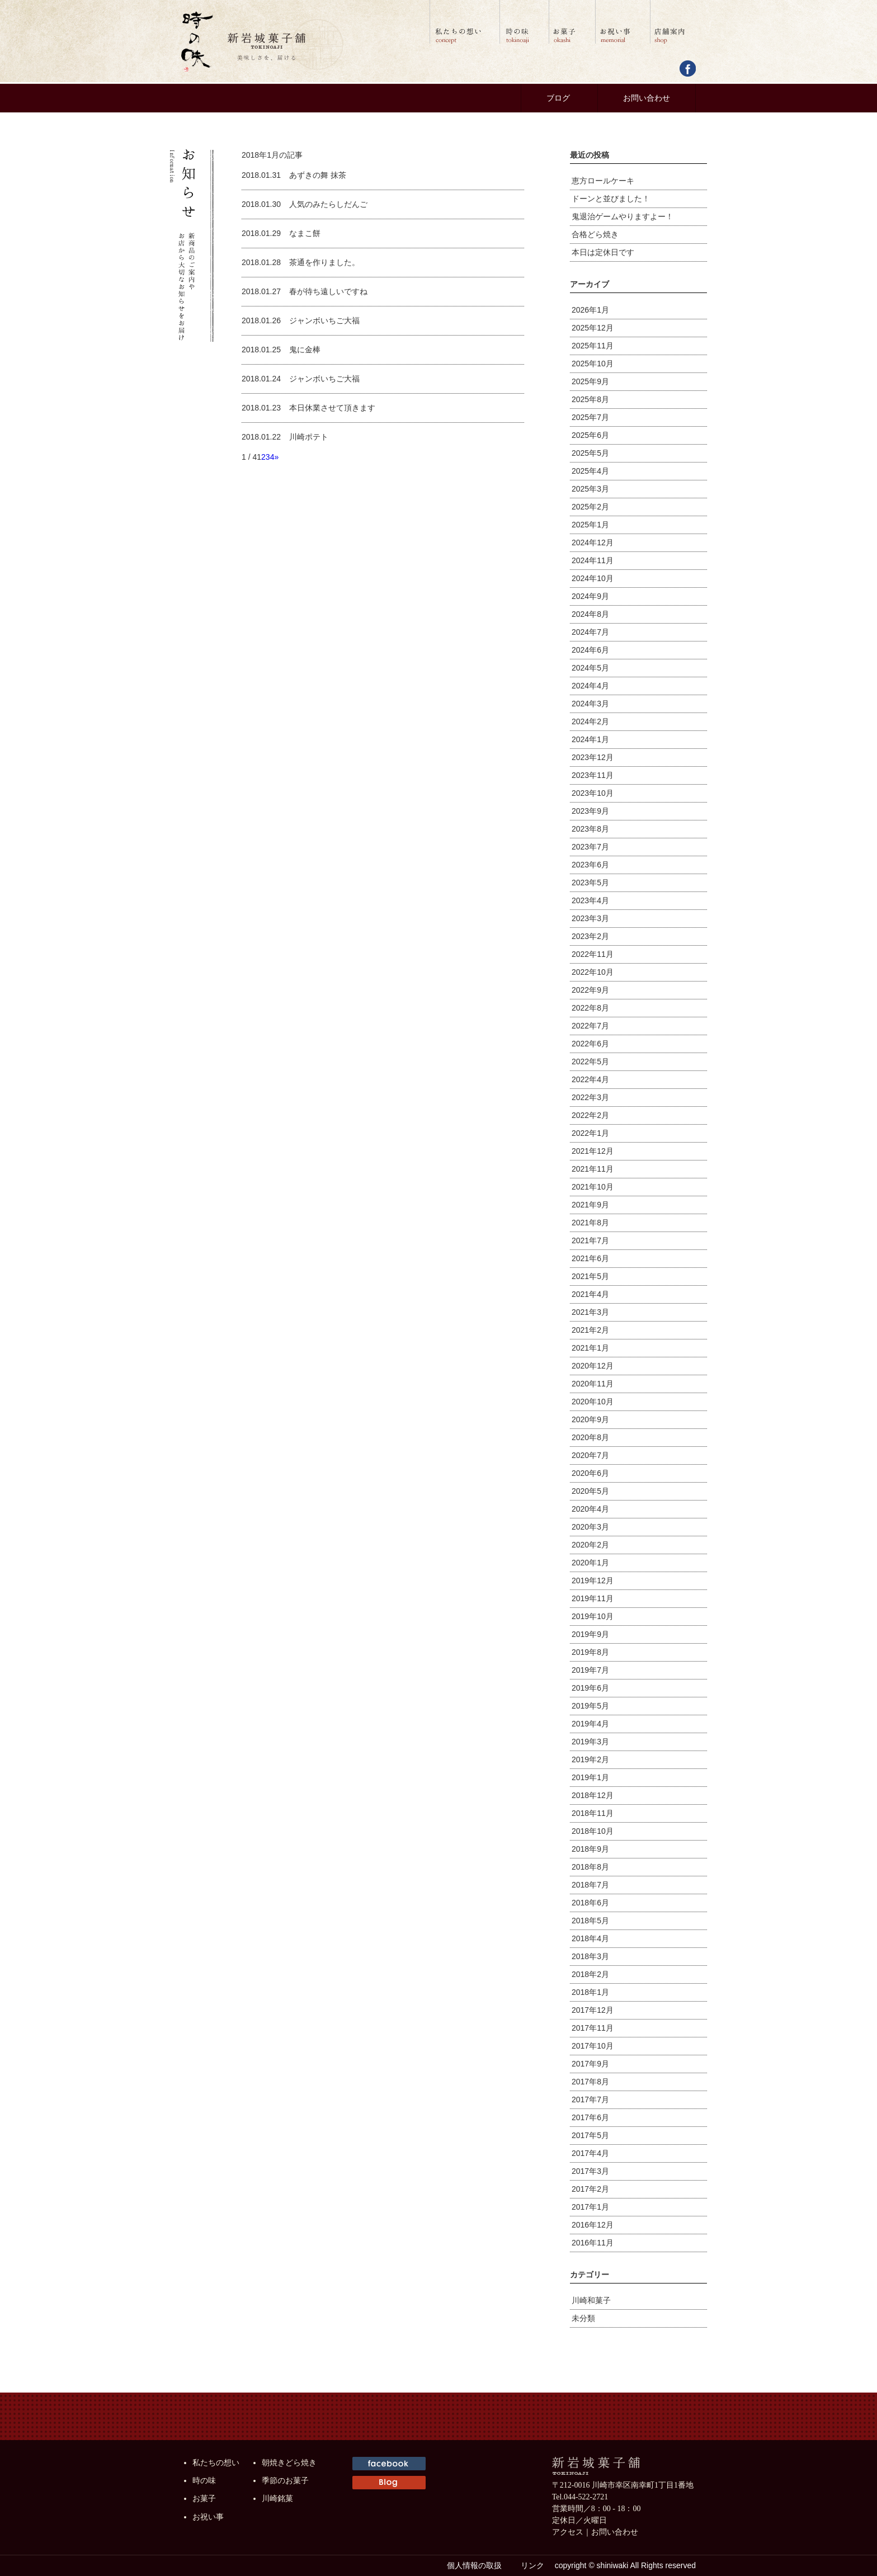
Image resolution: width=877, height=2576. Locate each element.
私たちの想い (215, 2463)
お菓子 (204, 2498)
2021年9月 (590, 1204)
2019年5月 (590, 1705)
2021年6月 (590, 1258)
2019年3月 (590, 1741)
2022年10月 (593, 972)
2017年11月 (593, 2027)
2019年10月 (593, 1616)
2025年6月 (590, 435)
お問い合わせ (646, 97)
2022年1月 (590, 1133)
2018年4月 (590, 1938)
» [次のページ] (276, 456)
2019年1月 (590, 1777)
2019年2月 (590, 1759)
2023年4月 (590, 900)
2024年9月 (590, 596)
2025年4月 (590, 470)
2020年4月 (590, 1508)
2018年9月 (590, 1848)
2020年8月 (590, 1437)
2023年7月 (590, 846)
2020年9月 (590, 1419)
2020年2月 (590, 1544)
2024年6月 (590, 649)
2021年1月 (590, 1347)
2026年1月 (590, 309)
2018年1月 (590, 1992)
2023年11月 (593, 775)
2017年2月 (590, 2189)
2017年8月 (590, 2081)
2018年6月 (590, 1902)
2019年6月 (590, 1687)
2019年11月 (593, 1598)
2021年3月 (590, 1312)
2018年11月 (593, 1813)
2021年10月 (593, 1186)
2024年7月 (590, 632)
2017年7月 (590, 2099)
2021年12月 (593, 1151)
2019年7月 (590, 1670)
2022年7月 (590, 1025)
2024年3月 (590, 703)
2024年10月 (593, 578)
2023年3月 (590, 918)
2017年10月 (593, 2045)
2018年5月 (590, 1920)
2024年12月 (593, 542)
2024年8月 (590, 614)
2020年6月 (590, 1473)
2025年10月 (593, 363)
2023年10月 (593, 793)
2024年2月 (590, 721)
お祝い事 (208, 2517)
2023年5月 (590, 882)
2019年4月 (590, 1723)
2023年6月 (590, 864)
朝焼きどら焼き (289, 2463)
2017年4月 (590, 2153)
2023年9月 (590, 810)
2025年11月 (593, 345)
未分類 (583, 2318)
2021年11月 (593, 1168)
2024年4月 (590, 685)
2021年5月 (590, 1276)
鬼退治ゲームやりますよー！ (622, 216)
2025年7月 (590, 417)
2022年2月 (590, 1115)
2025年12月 (593, 327)
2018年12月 (593, 1795)
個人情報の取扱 (474, 2565)
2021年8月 (590, 1222)
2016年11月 (593, 2242)
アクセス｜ (571, 2531)
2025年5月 (590, 453)
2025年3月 (590, 488)
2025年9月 (590, 381)
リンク (532, 2565)
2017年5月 (590, 2135)
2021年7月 (590, 1240)
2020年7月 (590, 1455)
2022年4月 (590, 1079)
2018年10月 (593, 1831)
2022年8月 (590, 1007)
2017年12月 (593, 2010)
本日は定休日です (603, 252)
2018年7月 (590, 1884)
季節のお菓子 (285, 2480)
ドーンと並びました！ (611, 198)
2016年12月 (593, 2224)
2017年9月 (590, 2063)
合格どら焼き (595, 234)
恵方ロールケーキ (603, 180)
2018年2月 (590, 1974)
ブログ (558, 97)
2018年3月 (590, 1956)
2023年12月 (593, 757)
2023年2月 (590, 936)
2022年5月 (590, 1061)
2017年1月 (590, 2206)
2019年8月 (590, 1652)
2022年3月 (590, 1097)
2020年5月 (590, 1491)
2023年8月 (590, 828)
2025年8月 (590, 399)
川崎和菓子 (591, 2300)
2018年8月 (590, 1866)
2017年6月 (590, 2117)
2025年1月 (590, 524)
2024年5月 (590, 667)
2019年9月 (590, 1634)
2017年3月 (590, 2171)
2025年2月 (590, 506)
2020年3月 (590, 1526)
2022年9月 (590, 989)
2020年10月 (593, 1401)
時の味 (204, 2480)
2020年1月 (590, 1562)
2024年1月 (590, 739)
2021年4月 (590, 1294)
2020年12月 (593, 1365)
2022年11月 (593, 954)
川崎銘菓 (277, 2498)
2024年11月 (593, 560)
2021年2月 (590, 1329)
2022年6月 (590, 1043)
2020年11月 (593, 1383)
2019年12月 (593, 1580)
